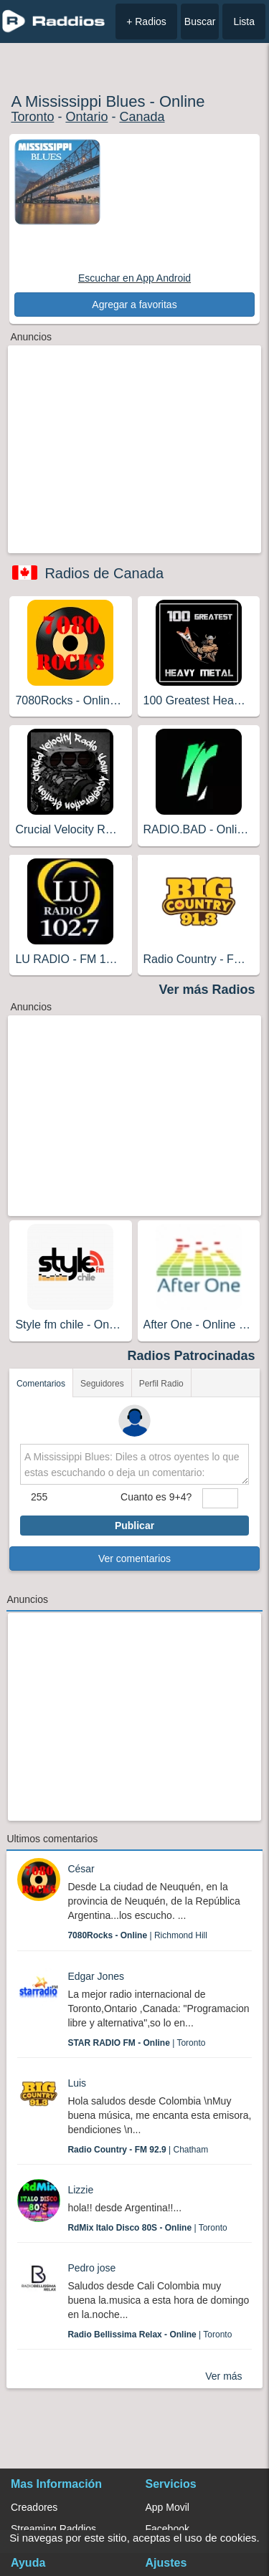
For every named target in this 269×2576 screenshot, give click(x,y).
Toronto (32, 117)
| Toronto (136, 2043)
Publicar (134, 1525)
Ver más (223, 2376)
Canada (141, 117)
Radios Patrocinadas (191, 1356)
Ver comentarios (134, 1558)
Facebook (167, 2528)
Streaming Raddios (53, 2528)
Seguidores (102, 1384)
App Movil (167, 2507)
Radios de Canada (104, 573)
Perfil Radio (161, 1384)
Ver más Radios (207, 989)
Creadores (34, 2507)
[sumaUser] (220, 1498)
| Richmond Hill (137, 1935)
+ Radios (146, 21)
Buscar (200, 21)
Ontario (86, 117)
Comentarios (40, 1384)
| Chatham (137, 2150)
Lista (244, 21)
